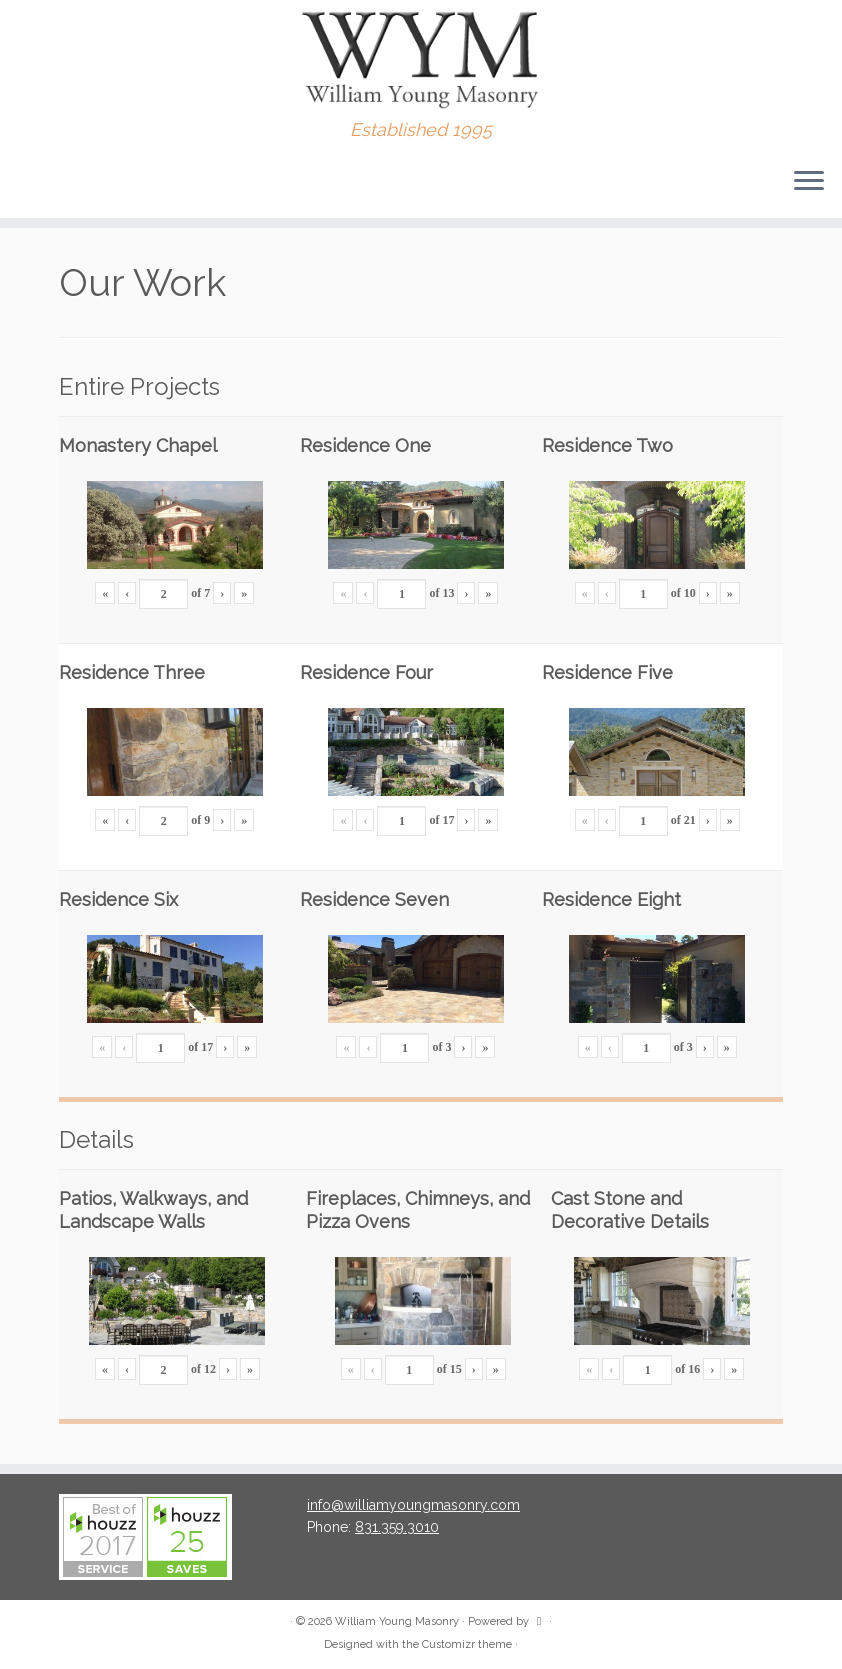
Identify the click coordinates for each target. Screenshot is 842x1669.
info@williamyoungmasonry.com (413, 1505)
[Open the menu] (809, 182)
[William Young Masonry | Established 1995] (421, 60)
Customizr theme (467, 1644)
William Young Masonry (397, 1621)
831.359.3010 (397, 1527)
